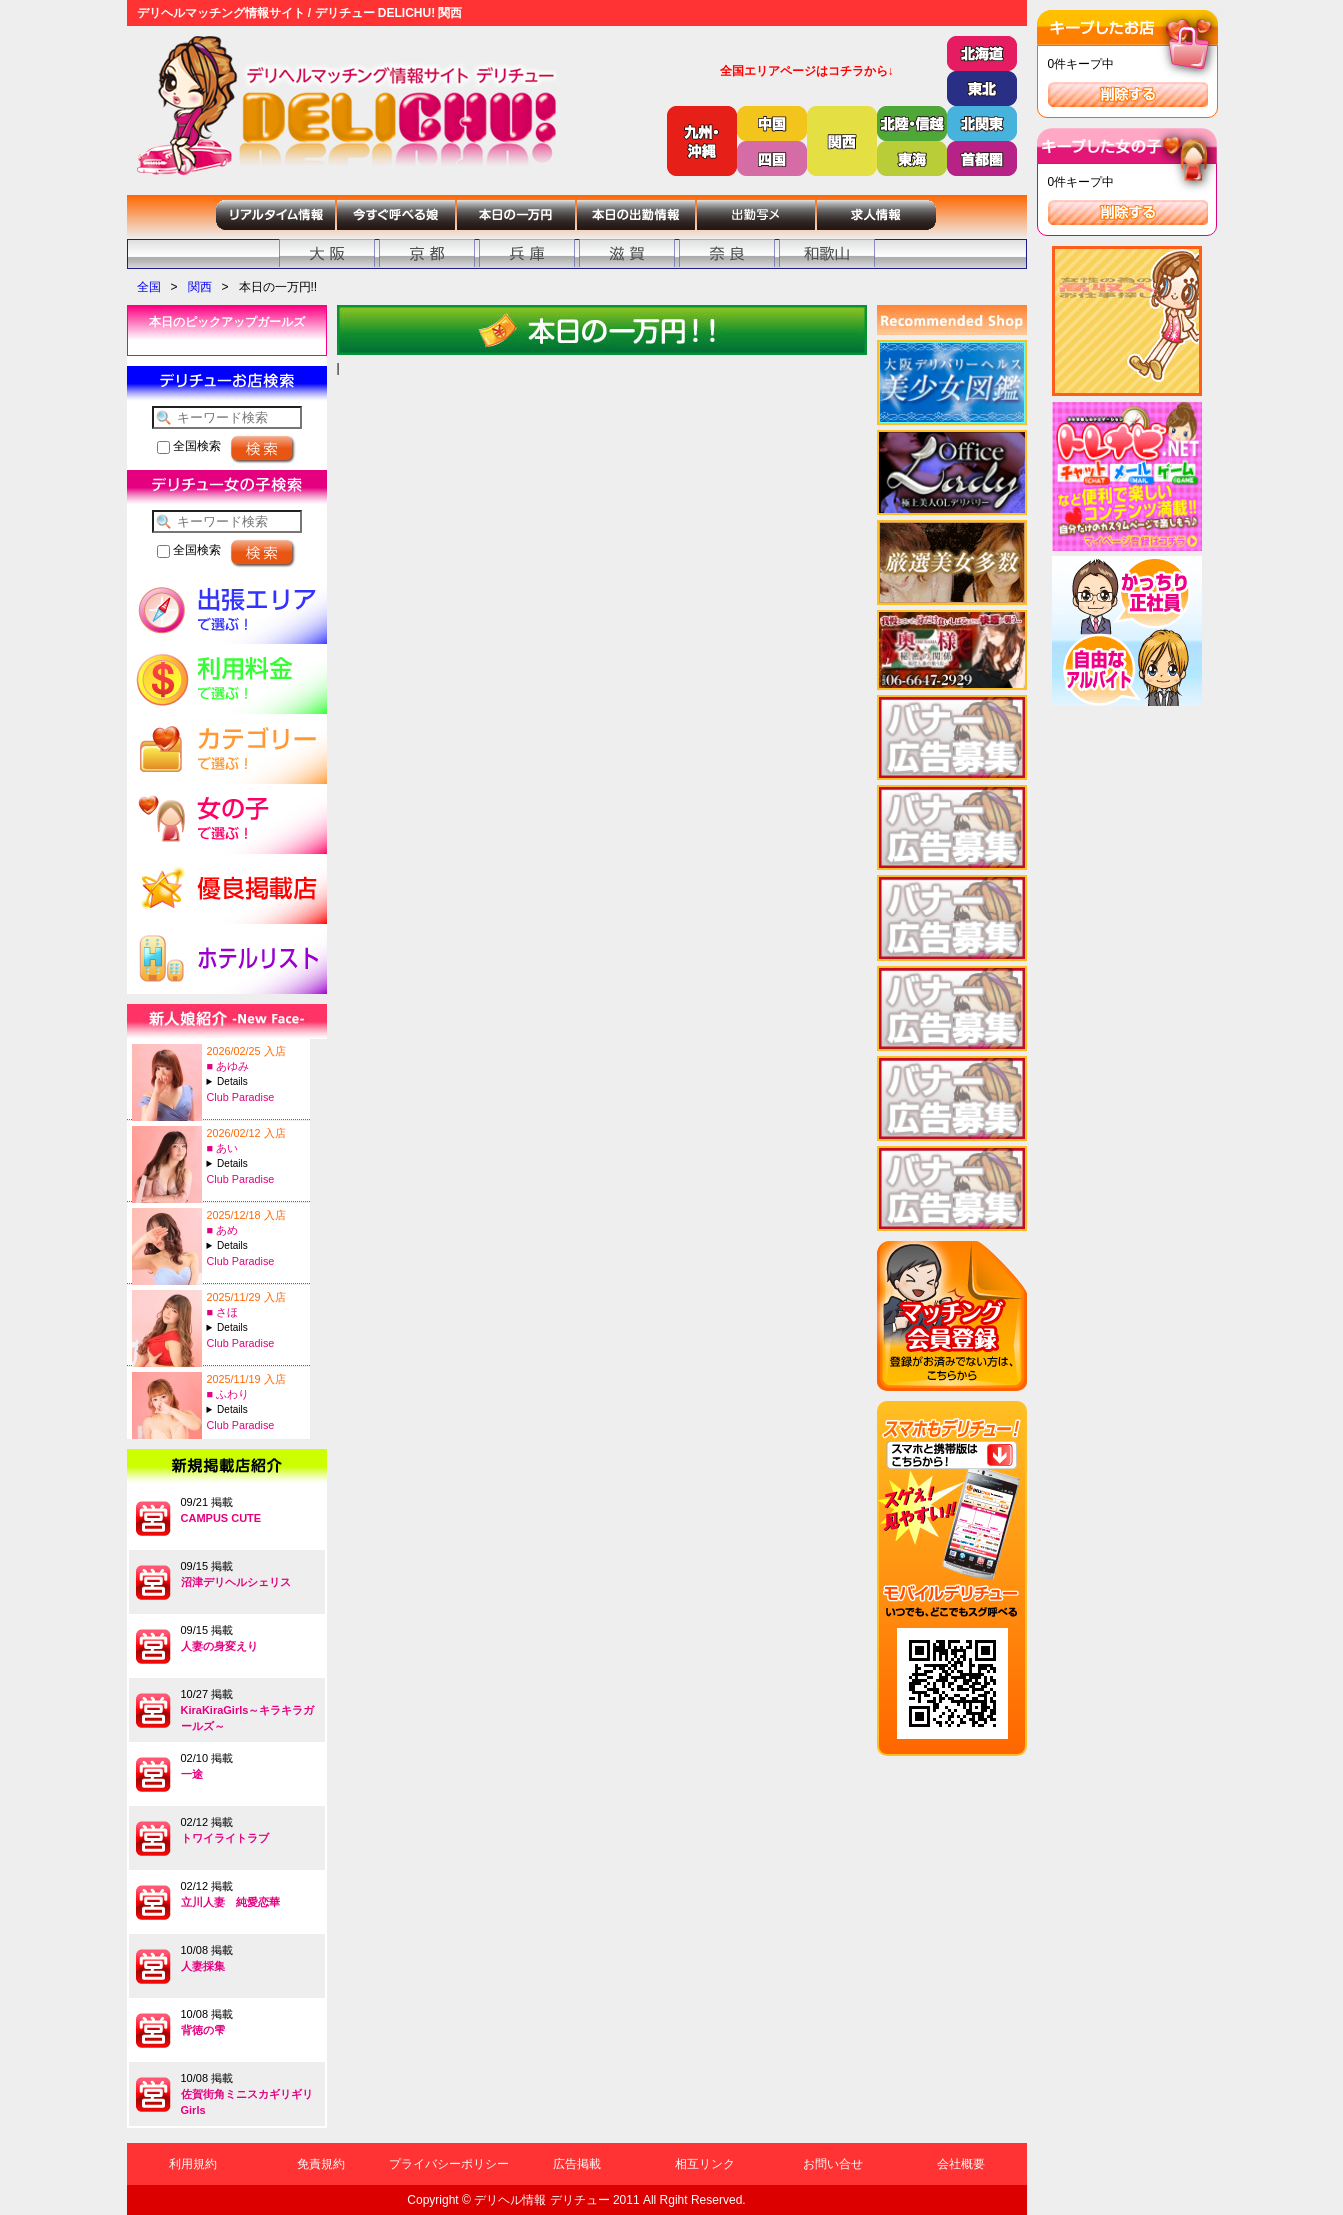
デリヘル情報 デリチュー (541, 2200)
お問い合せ (833, 2164)
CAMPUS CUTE (221, 1518)
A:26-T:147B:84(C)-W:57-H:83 (256, 1245)
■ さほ (223, 1312)
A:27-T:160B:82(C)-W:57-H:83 (256, 1081)
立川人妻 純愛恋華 (230, 1902)
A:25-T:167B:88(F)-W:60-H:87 (256, 1327)
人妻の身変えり (219, 1646)
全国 (149, 287)
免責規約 (321, 2164)
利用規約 (193, 2164)
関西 (200, 287)
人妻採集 (203, 1966)
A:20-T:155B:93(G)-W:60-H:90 (256, 1409)
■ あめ (223, 1230)
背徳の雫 (203, 2030)
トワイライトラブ (225, 1838)
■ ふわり (228, 1394)
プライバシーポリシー (449, 2164)
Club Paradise (241, 1097)
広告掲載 (577, 2164)
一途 (192, 1774)
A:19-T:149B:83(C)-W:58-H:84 (256, 1163)
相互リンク (705, 2164)
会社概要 (961, 2164)
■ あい (223, 1148)
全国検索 (189, 446)
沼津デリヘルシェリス (236, 1582)
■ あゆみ (228, 1066)
